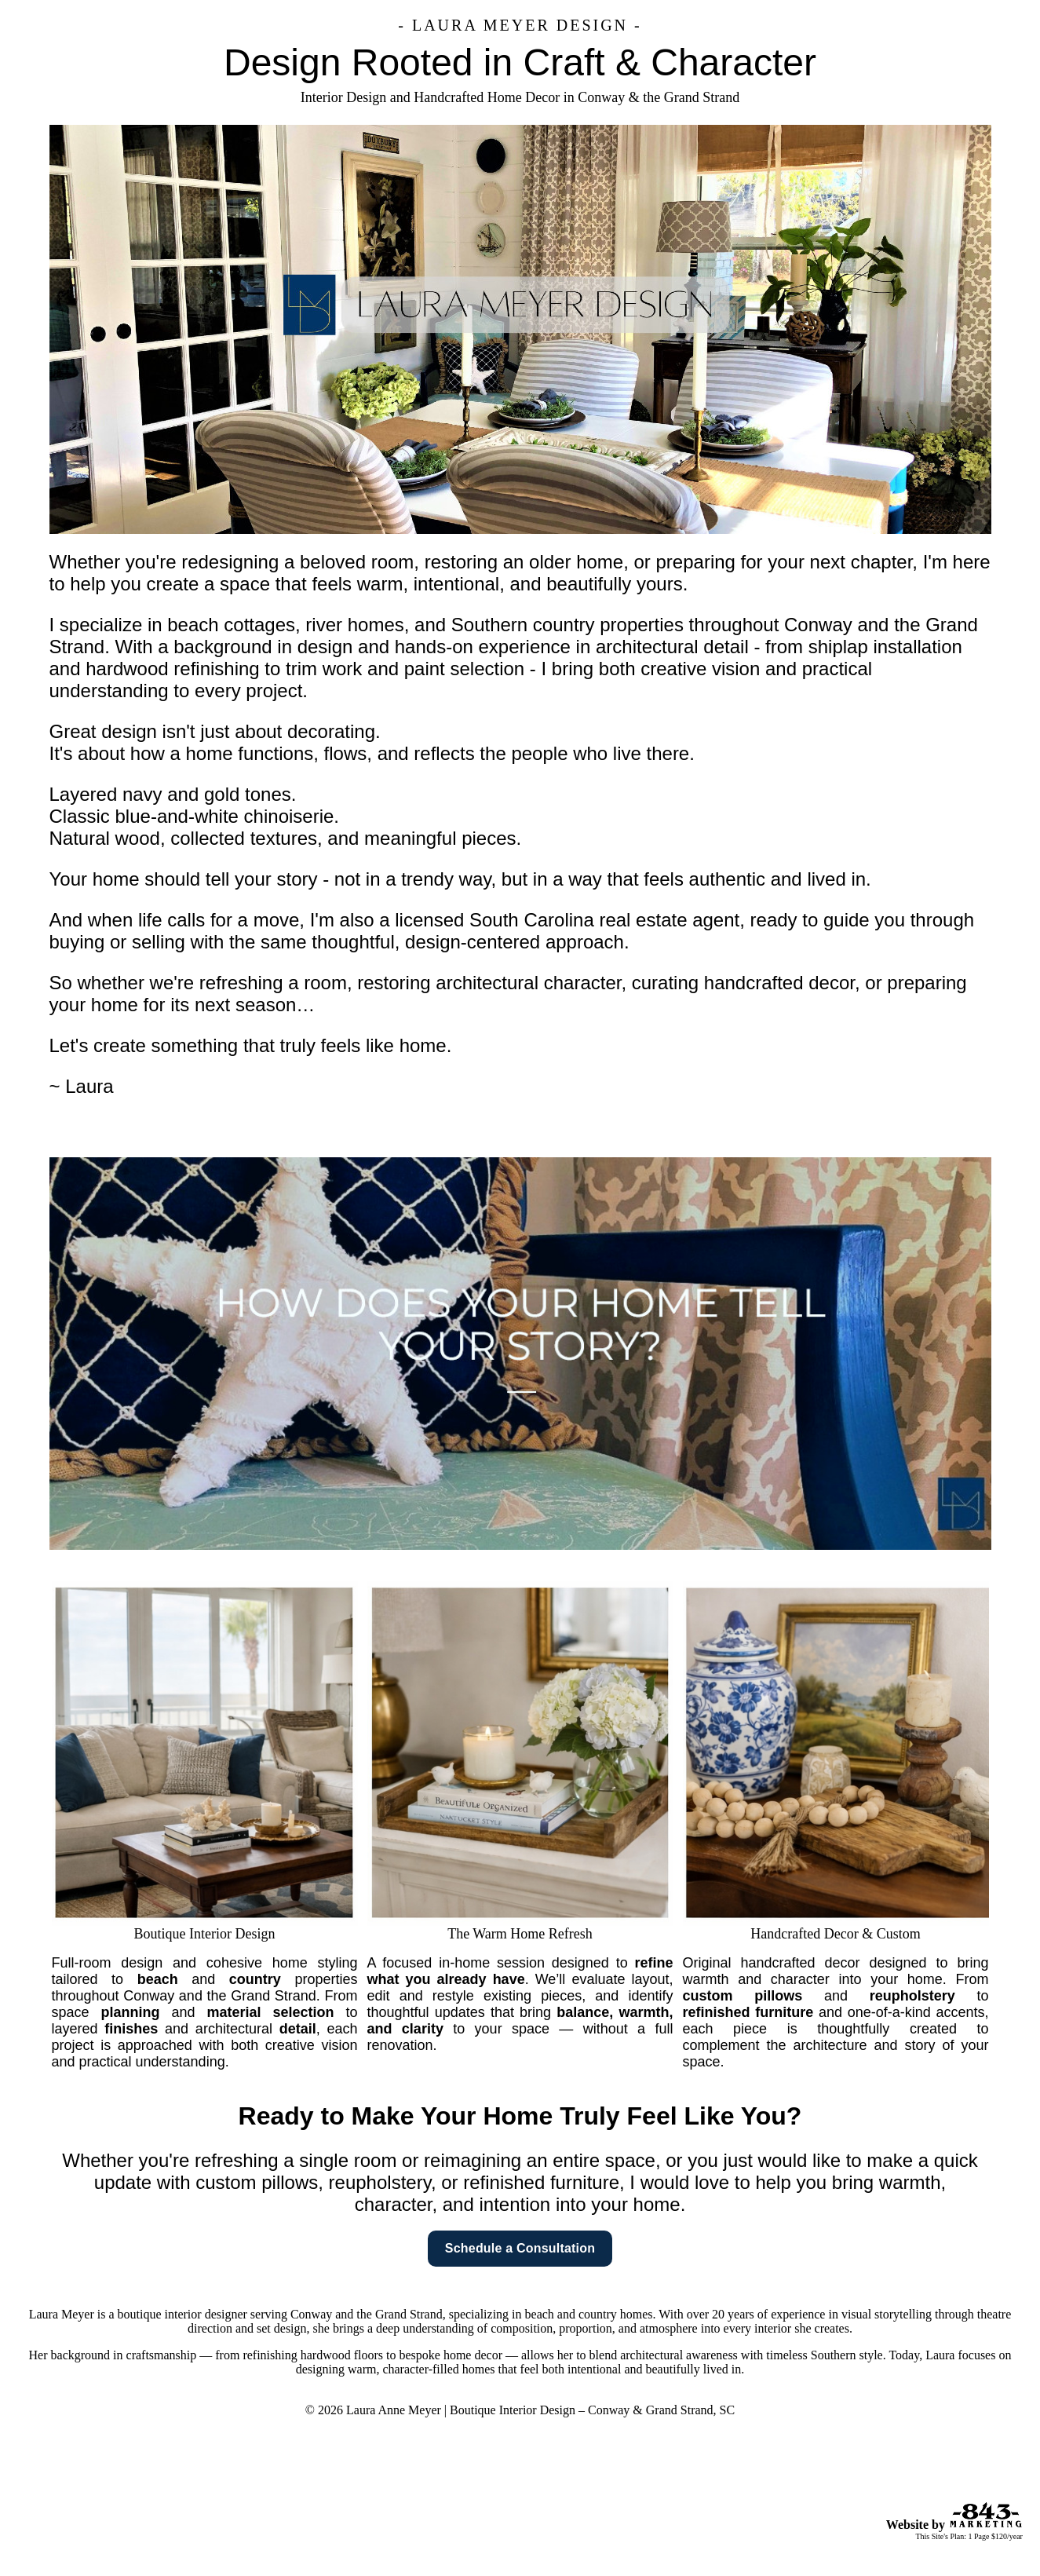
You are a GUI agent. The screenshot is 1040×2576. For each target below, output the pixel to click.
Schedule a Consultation (520, 2248)
